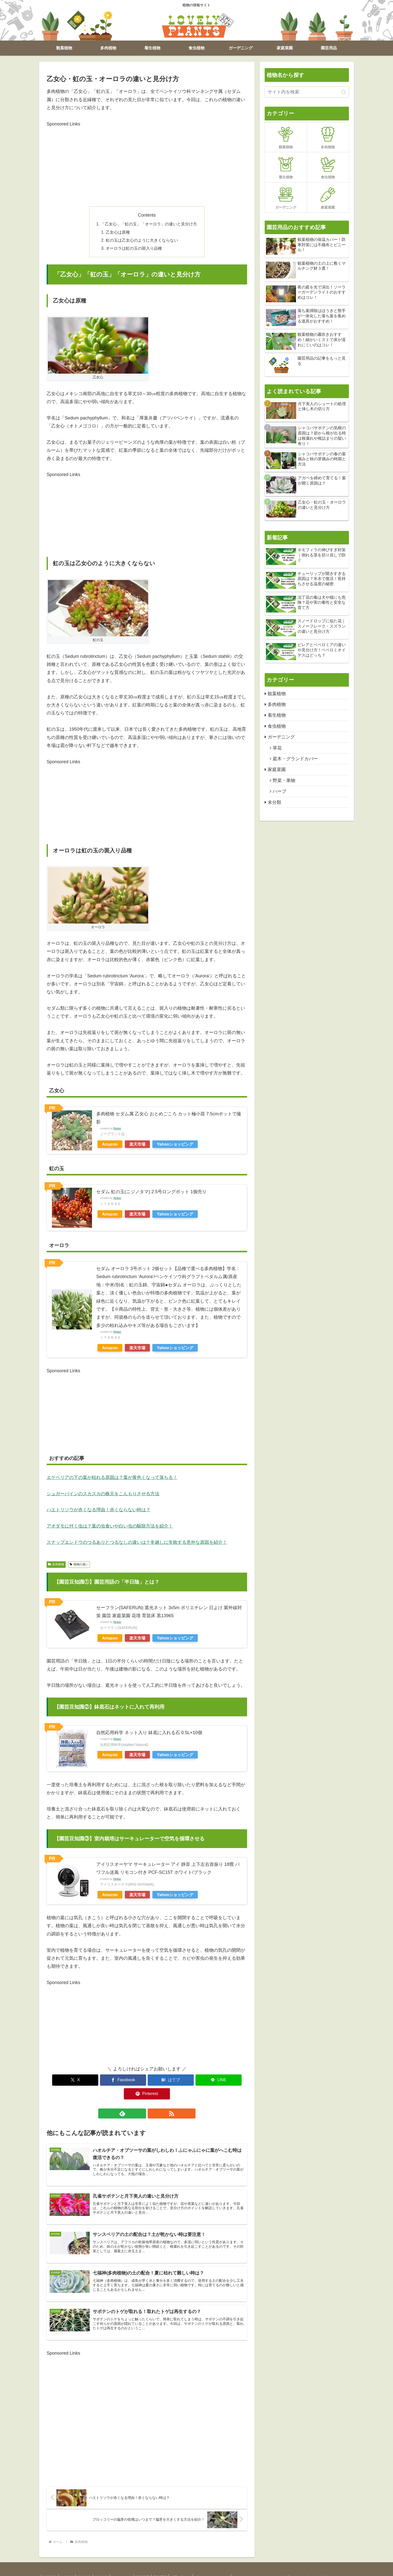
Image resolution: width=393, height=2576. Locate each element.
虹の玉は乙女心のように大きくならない (142, 240)
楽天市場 (137, 1144)
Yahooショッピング (175, 1144)
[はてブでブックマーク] (147, 2080)
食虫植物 (109, 2568)
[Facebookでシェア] (113, 2080)
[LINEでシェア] (180, 2080)
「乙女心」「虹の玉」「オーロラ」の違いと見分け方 (149, 224)
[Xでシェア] (79, 2080)
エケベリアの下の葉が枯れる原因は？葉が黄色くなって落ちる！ (112, 1477)
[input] (307, 92)
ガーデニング (131, 2568)
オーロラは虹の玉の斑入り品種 (134, 248)
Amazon (110, 1144)
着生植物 (89, 2568)
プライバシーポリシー (229, 2568)
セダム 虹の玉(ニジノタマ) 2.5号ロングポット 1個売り (151, 1191)
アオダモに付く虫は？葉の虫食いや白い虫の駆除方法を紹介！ (110, 1526)
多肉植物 (56, 1564)
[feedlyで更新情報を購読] (141, 2100)
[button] (343, 92)
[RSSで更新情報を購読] (153, 2100)
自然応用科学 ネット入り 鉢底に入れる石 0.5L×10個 (149, 1732)
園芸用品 (174, 2568)
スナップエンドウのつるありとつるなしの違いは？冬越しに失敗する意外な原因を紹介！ (137, 1542)
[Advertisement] (147, 163)
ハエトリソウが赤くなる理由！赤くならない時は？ (98, 1509)
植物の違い (79, 1564)
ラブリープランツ (305, 2568)
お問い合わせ (196, 2568)
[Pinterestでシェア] (214, 2080)
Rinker (117, 1128)
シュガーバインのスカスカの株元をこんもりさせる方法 (103, 1493)
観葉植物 (51, 2568)
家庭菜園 (154, 2568)
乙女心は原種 (118, 232)
